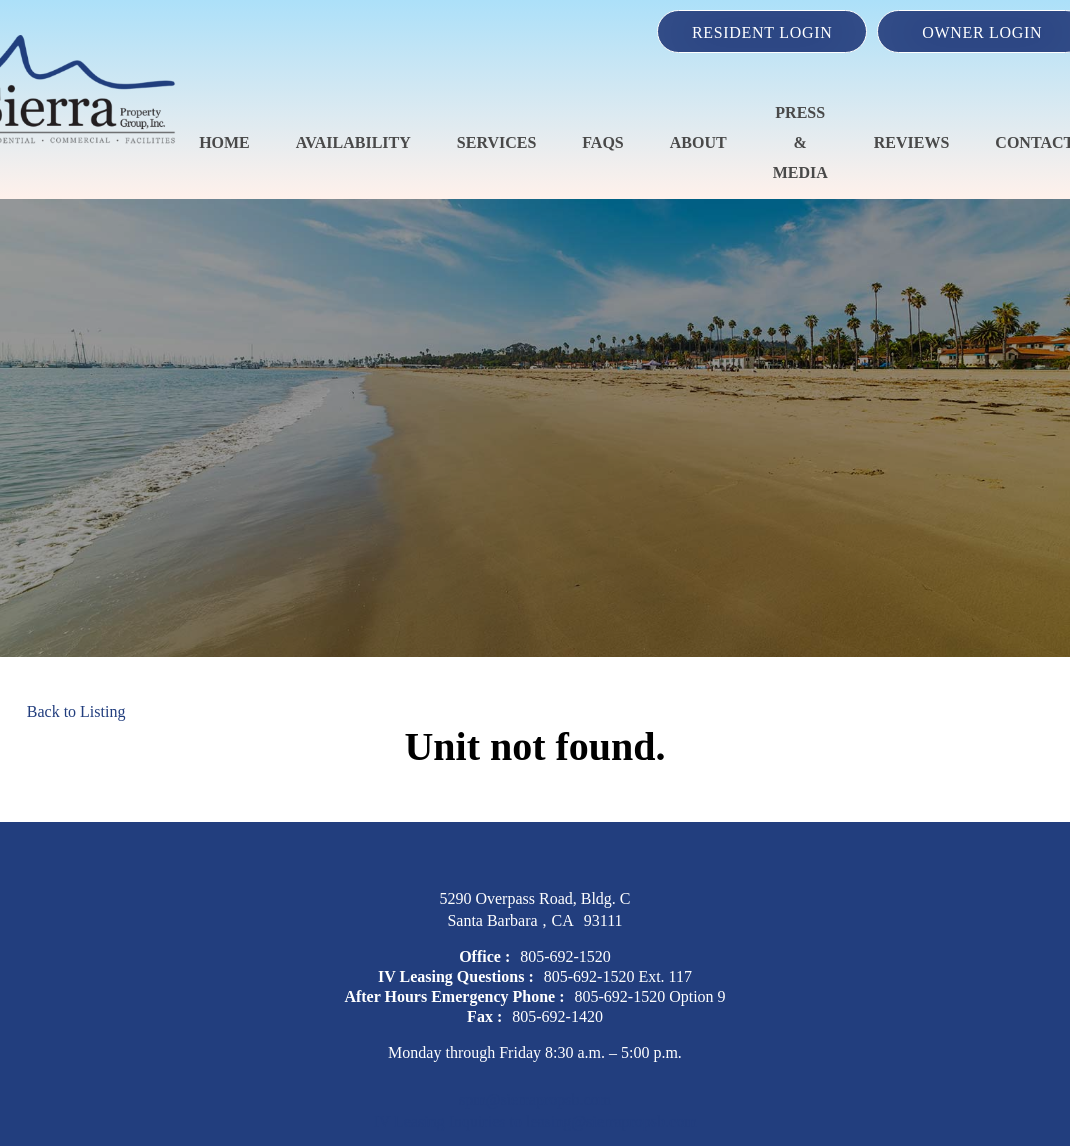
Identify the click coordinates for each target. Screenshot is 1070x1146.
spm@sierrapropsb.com (535, 1099)
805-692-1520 (565, 956)
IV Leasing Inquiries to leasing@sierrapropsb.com (534, 1121)
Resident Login (762, 32)
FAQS (602, 142)
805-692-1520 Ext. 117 (618, 976)
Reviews (912, 142)
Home (224, 142)
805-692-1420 (557, 1016)
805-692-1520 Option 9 (650, 996)
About (698, 142)
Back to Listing (76, 711)
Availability (353, 142)
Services (496, 142)
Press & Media (800, 142)
